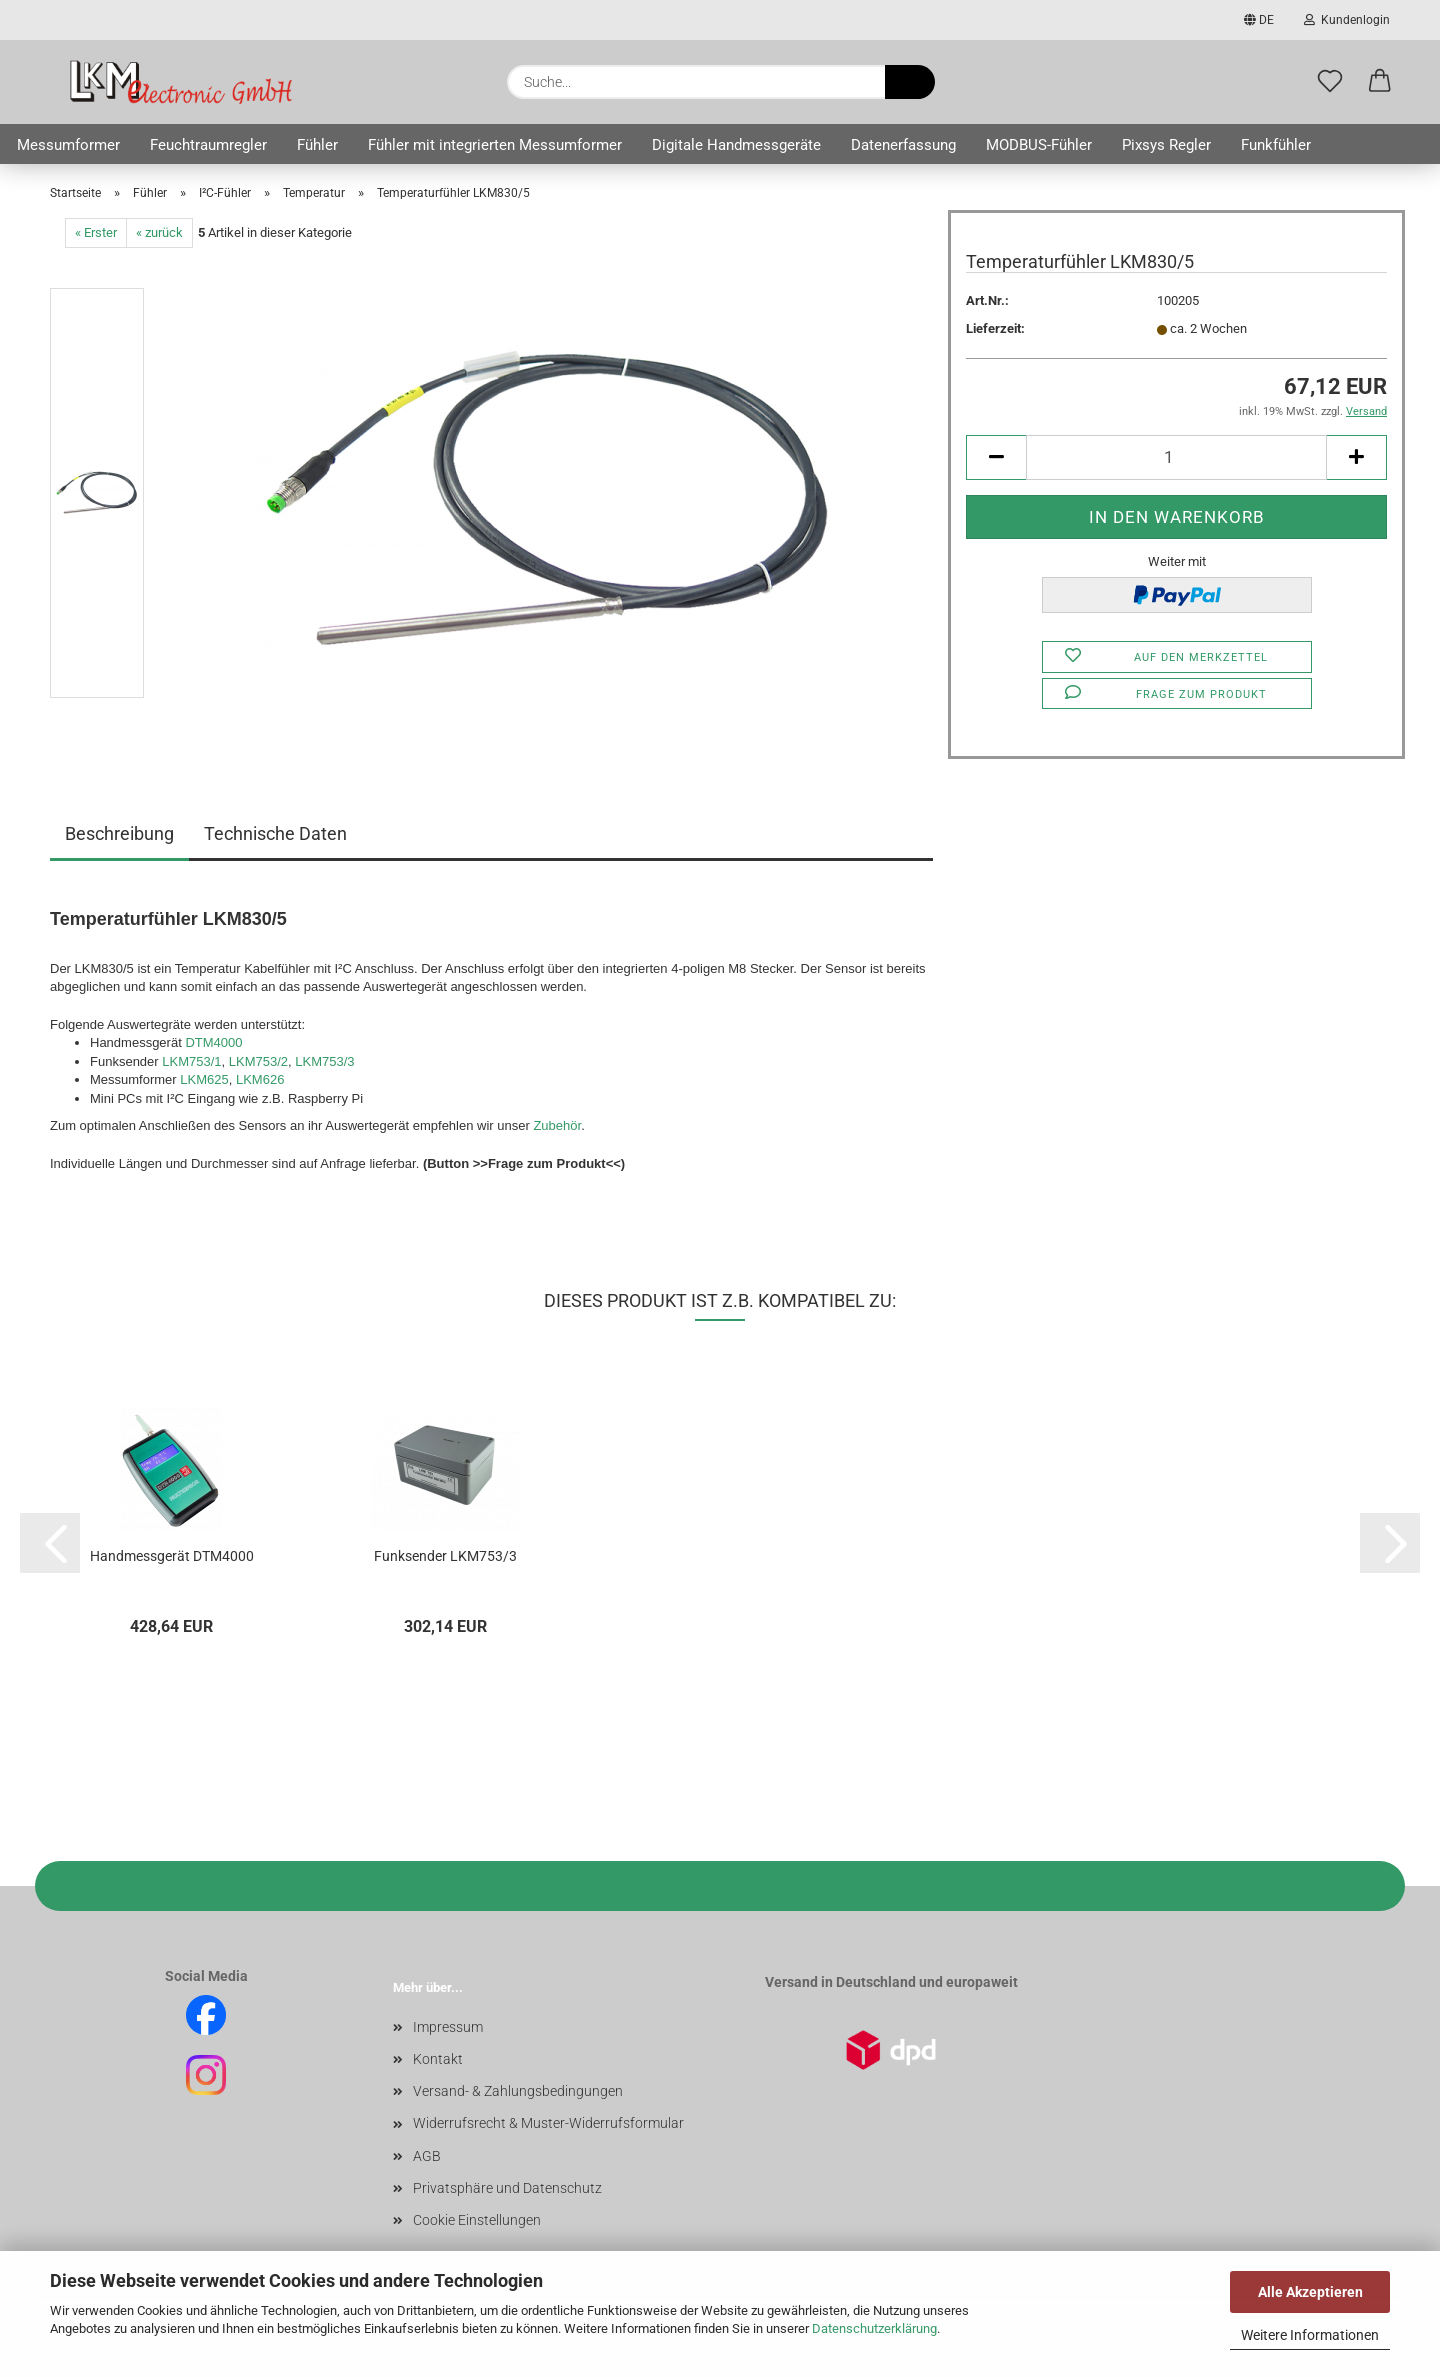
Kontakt (438, 2059)
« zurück (159, 232)
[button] (1380, 82)
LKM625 (204, 1079)
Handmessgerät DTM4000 (172, 1556)
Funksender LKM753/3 (445, 1556)
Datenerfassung (903, 145)
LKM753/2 (258, 1061)
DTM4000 (213, 1042)
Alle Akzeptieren (1310, 2292)
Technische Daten (275, 833)
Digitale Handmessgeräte (736, 145)
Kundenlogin (1347, 20)
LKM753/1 (191, 1061)
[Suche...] (910, 82)
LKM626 (260, 1079)
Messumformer (68, 145)
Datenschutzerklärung (874, 2328)
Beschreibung (119, 833)
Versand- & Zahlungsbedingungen (518, 2091)
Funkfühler (1276, 145)
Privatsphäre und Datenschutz (507, 2188)
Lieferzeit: (995, 328)
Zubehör (557, 1125)
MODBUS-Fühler (1039, 145)
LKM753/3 (324, 1061)
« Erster (96, 232)
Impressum (448, 2027)
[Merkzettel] (1330, 82)
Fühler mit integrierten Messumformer (495, 145)
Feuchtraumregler (208, 145)
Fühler (317, 145)
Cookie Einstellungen (477, 2220)
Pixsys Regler (1166, 145)
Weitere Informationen (1310, 2335)
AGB (427, 2156)
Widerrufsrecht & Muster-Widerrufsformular (548, 2123)
